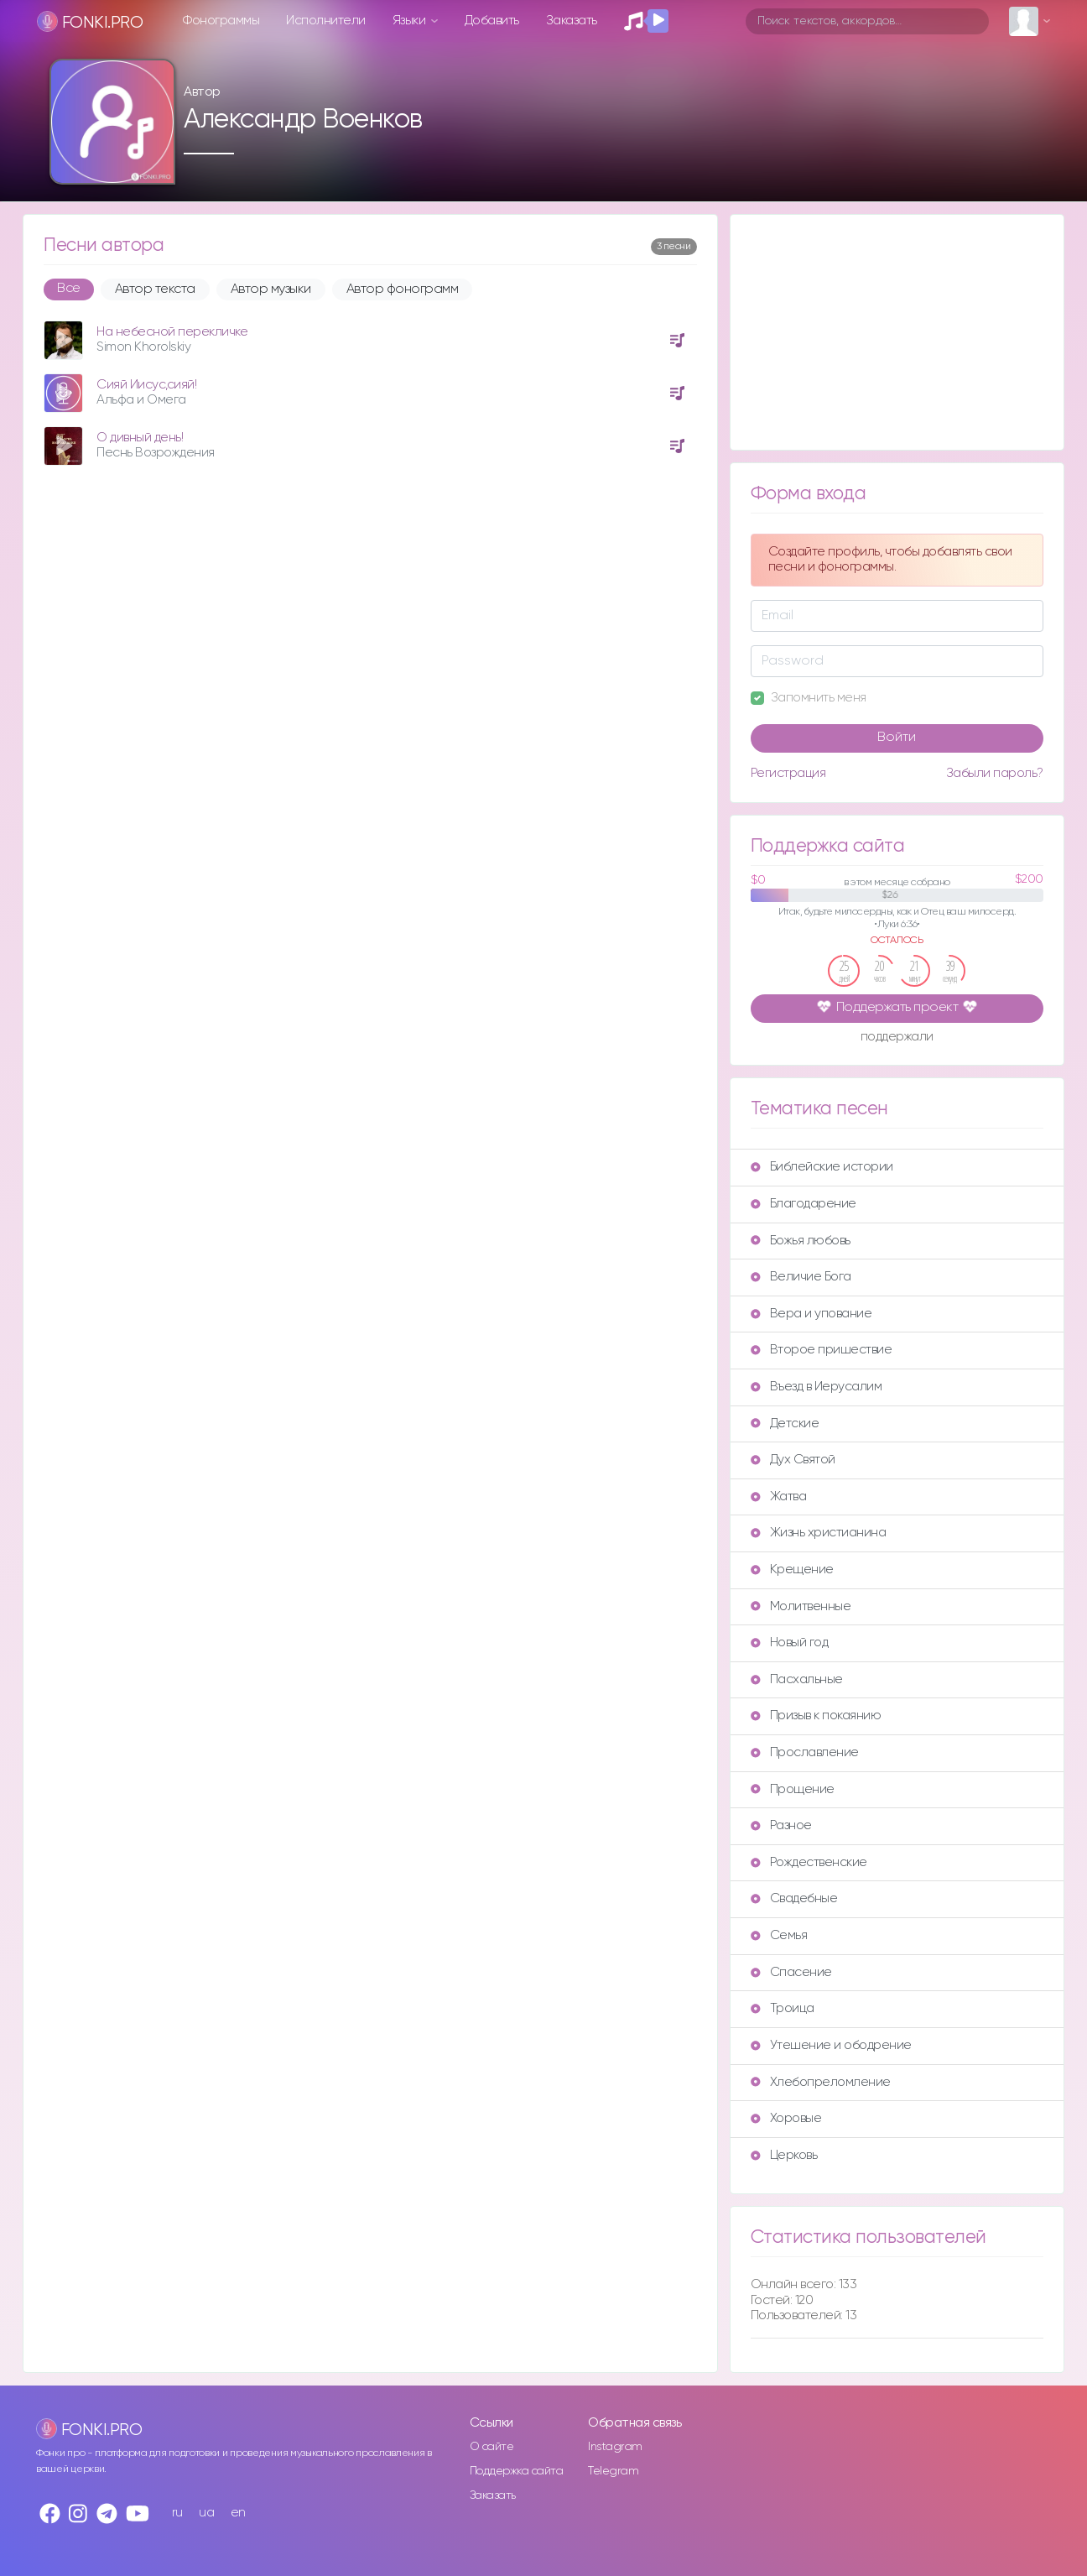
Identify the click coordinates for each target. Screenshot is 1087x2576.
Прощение (793, 1789)
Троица (782, 2008)
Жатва (779, 1496)
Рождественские (809, 1862)
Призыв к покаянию (816, 1715)
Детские (785, 1423)
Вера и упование (811, 1313)
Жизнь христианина (819, 1532)
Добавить (492, 20)
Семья (779, 1935)
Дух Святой (793, 1459)
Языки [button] (411, 20)
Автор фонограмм (402, 289)
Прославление (805, 1752)
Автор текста (155, 289)
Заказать (571, 20)
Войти (896, 737)
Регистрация (788, 773)
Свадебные (794, 1898)
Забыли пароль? (994, 773)
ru (177, 2512)
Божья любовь (800, 1240)
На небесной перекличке (171, 332)
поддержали (897, 1038)
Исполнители (326, 20)
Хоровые (786, 2118)
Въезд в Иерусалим (816, 1386)
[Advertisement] (897, 332)
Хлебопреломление (821, 2082)
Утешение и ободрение (831, 2045)
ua (206, 2512)
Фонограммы (221, 20)
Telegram (613, 2471)
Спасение (791, 1972)
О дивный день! (139, 437)
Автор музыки (271, 289)
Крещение (792, 1569)
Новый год (790, 1642)
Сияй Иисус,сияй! (146, 384)
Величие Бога (801, 1276)
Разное (781, 1825)
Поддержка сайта (517, 2471)
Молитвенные (801, 1606)
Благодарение (803, 1203)
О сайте (492, 2447)
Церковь (784, 2155)
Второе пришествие (821, 1349)
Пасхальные (797, 1679)
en (238, 2512)
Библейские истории (822, 1166)
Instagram (615, 2447)
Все (69, 288)
